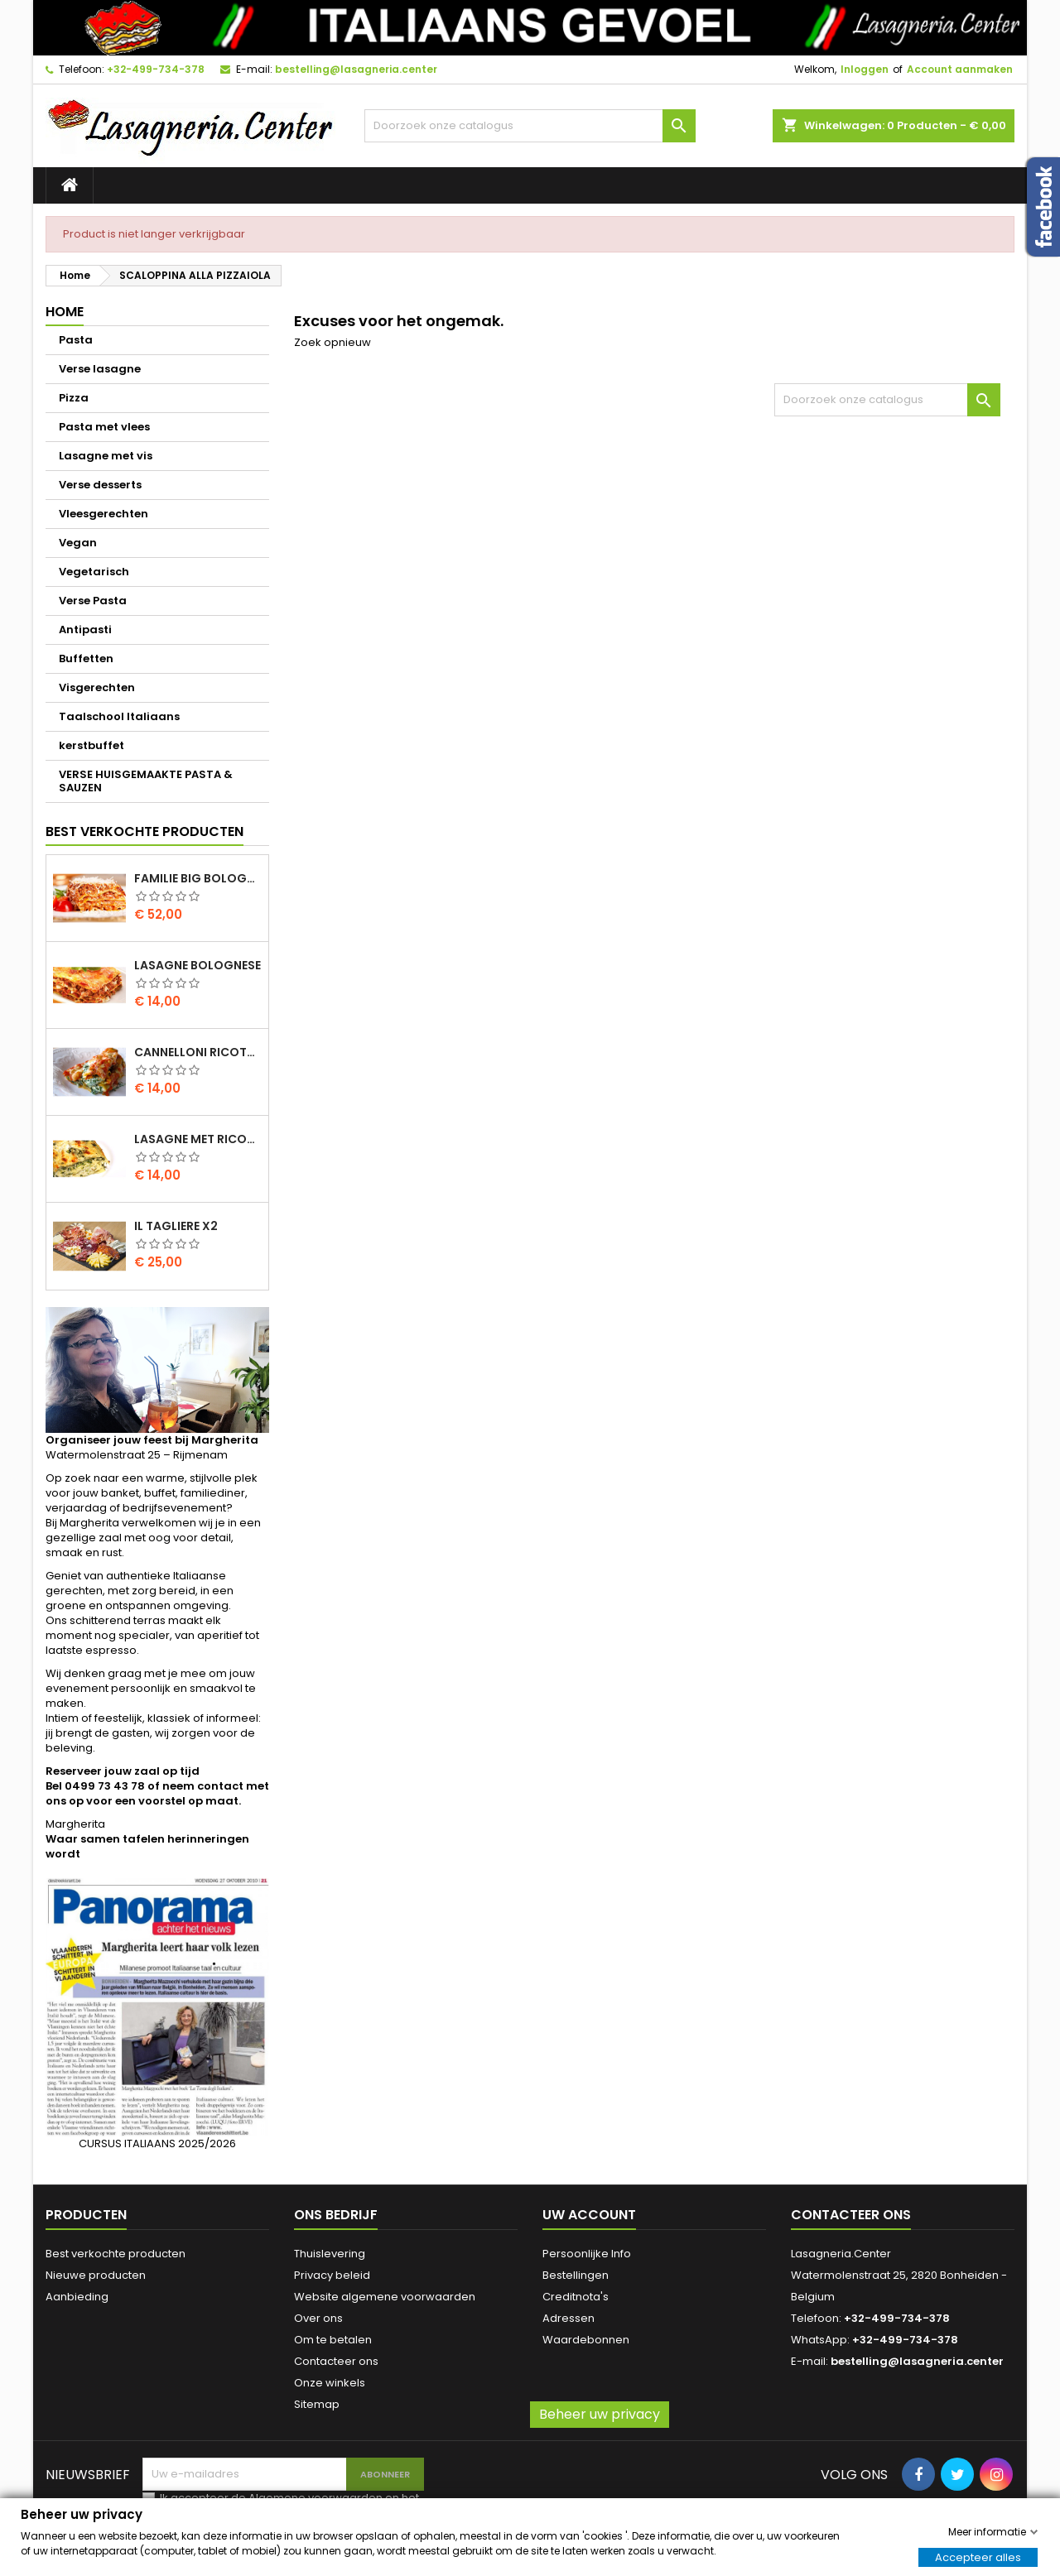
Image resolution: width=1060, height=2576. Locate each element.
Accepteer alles (978, 2556)
